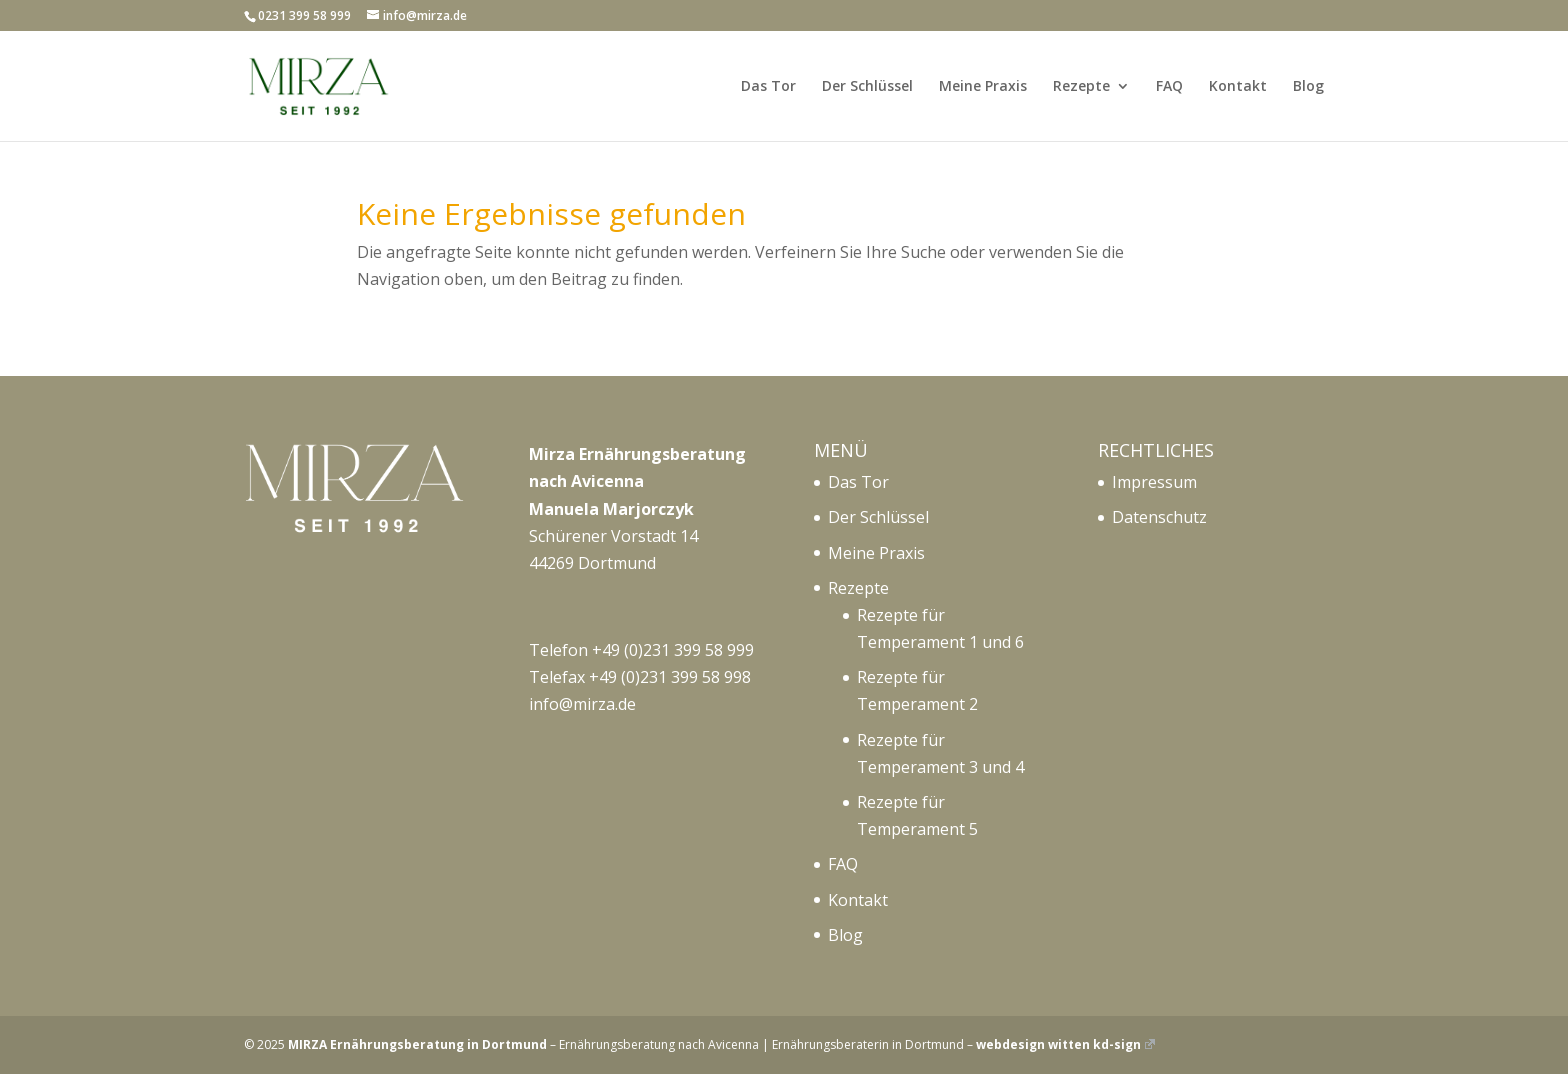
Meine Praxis (983, 87)
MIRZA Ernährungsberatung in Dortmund (417, 1044)
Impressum (1154, 482)
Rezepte (1081, 87)
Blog (1308, 87)
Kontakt (1238, 87)
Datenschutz (1159, 517)
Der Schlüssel (867, 87)
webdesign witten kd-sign (1065, 1044)
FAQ (1169, 87)
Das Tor (768, 87)
